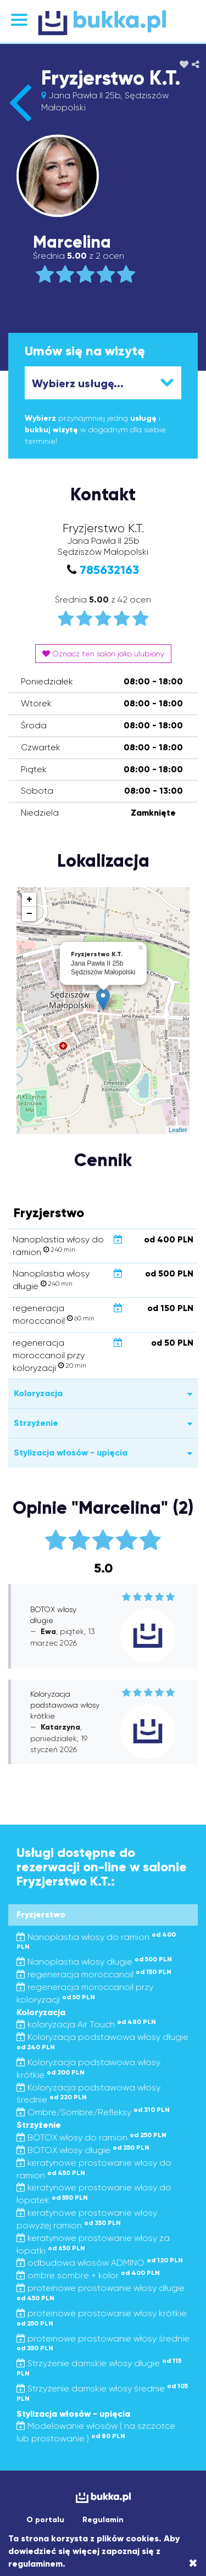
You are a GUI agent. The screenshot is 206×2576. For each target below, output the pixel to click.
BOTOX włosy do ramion (91, 2137)
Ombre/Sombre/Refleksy (93, 2112)
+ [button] (29, 899)
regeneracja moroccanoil (93, 1974)
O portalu (45, 2519)
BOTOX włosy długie (82, 2150)
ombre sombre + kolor (88, 2275)
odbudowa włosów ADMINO (99, 2262)
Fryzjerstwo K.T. (111, 78)
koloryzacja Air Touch (86, 2024)
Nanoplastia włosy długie (94, 1961)
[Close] (193, 2563)
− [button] (29, 914)
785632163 (109, 569)
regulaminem (35, 2563)
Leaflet (178, 1130)
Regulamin (103, 2519)
